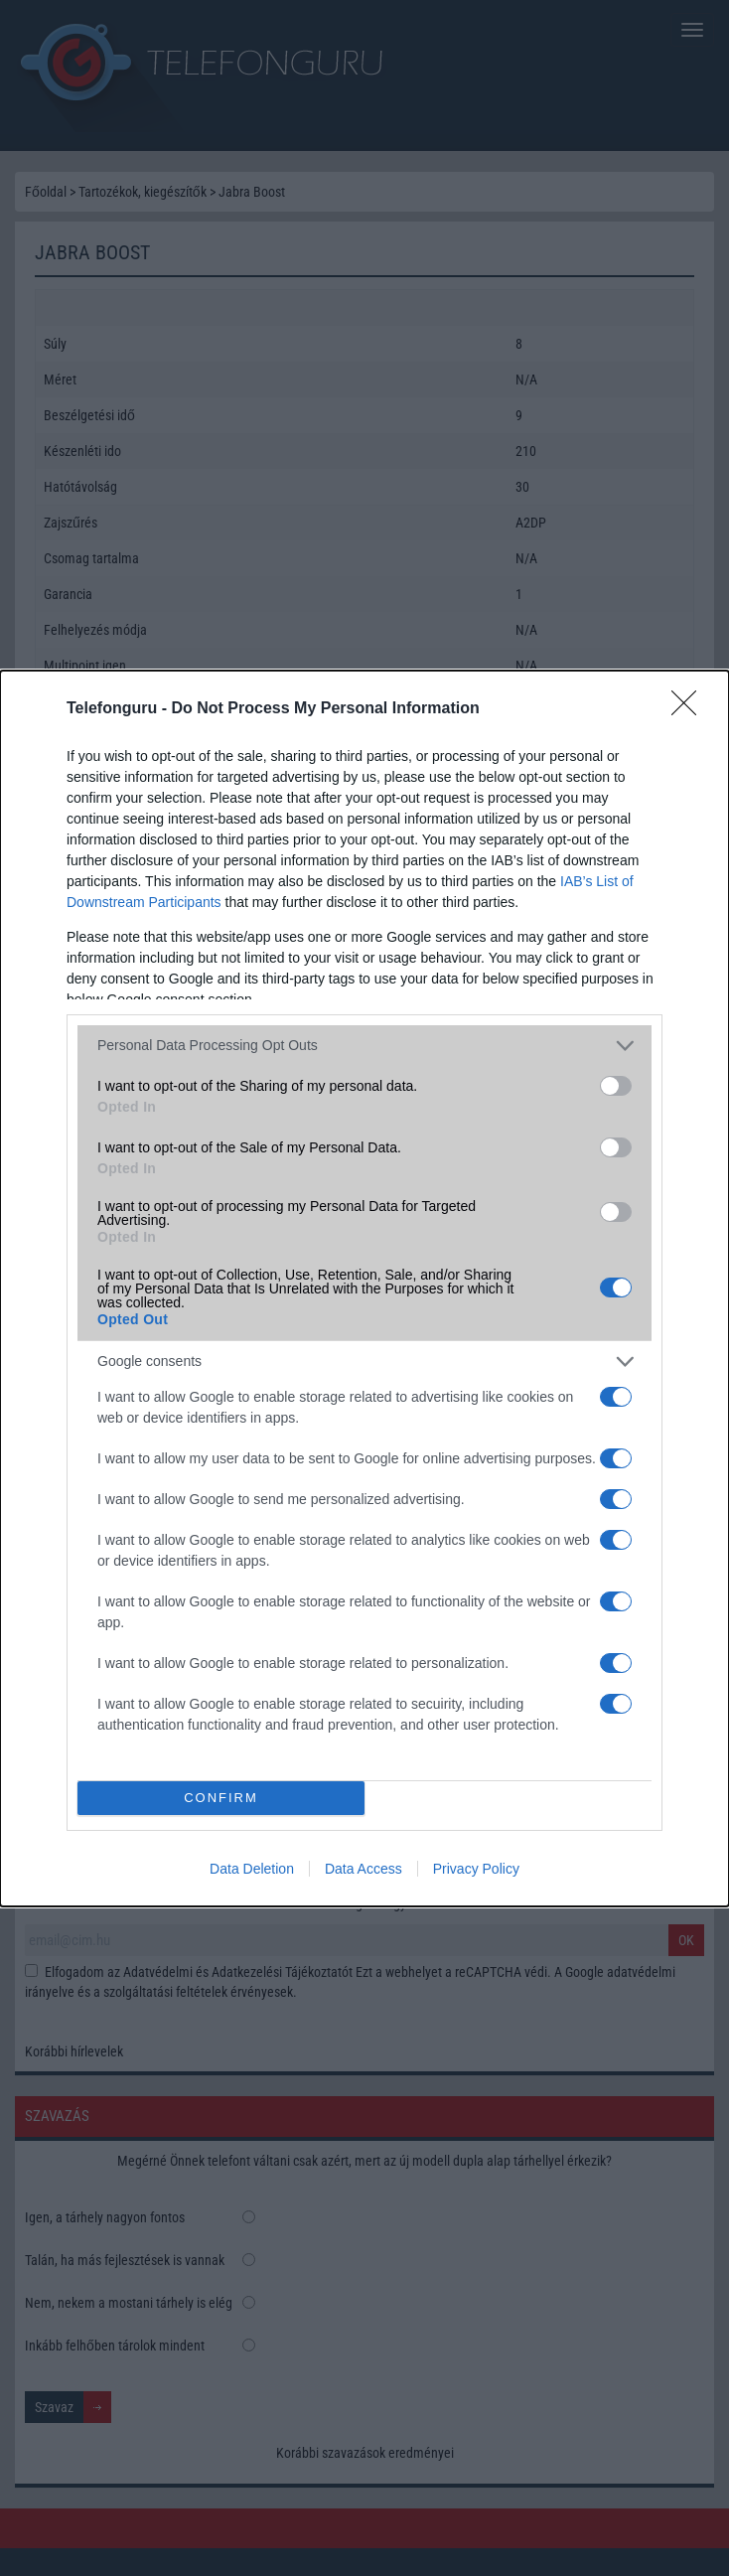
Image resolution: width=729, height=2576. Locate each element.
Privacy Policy (476, 1869)
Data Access (363, 1869)
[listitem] (364, 1045)
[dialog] (364, 1288)
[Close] (690, 709)
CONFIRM (221, 1796)
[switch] (616, 1086)
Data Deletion (252, 1869)
